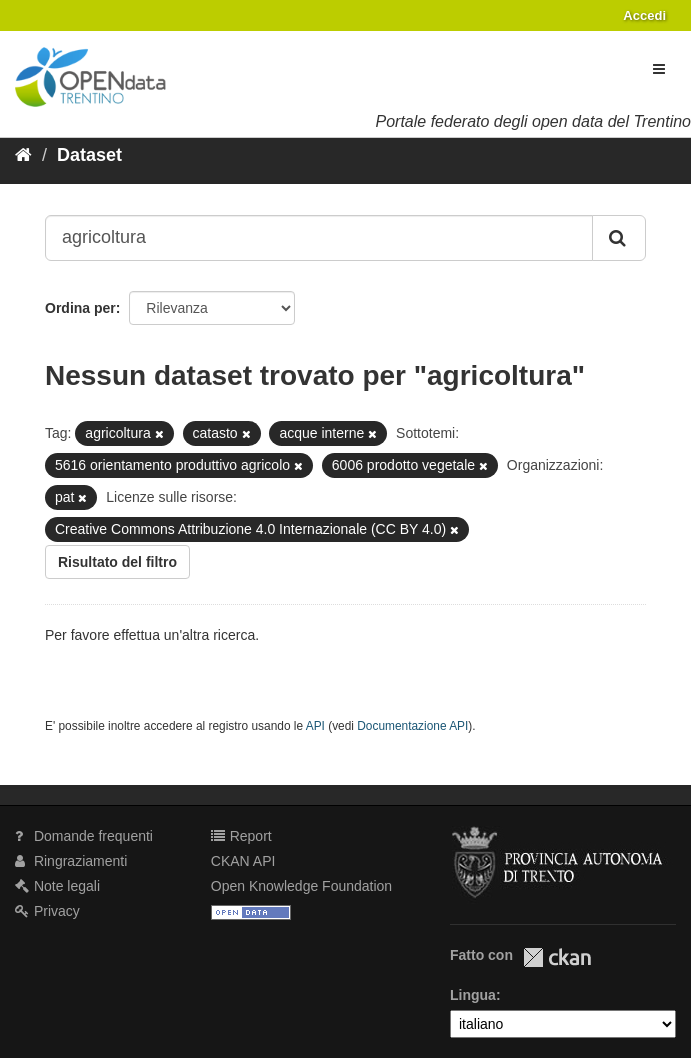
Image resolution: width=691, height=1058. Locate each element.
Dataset (89, 155)
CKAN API (243, 861)
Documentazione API (412, 726)
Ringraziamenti (71, 861)
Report (241, 836)
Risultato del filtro (117, 562)
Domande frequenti (84, 836)
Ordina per (80, 308)
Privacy (47, 911)
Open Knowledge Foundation (301, 886)
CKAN (557, 957)
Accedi (644, 15)
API (315, 726)
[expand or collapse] (659, 69)
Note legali (57, 886)
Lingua (473, 995)
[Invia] (619, 238)
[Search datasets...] (319, 238)
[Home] (23, 155)
